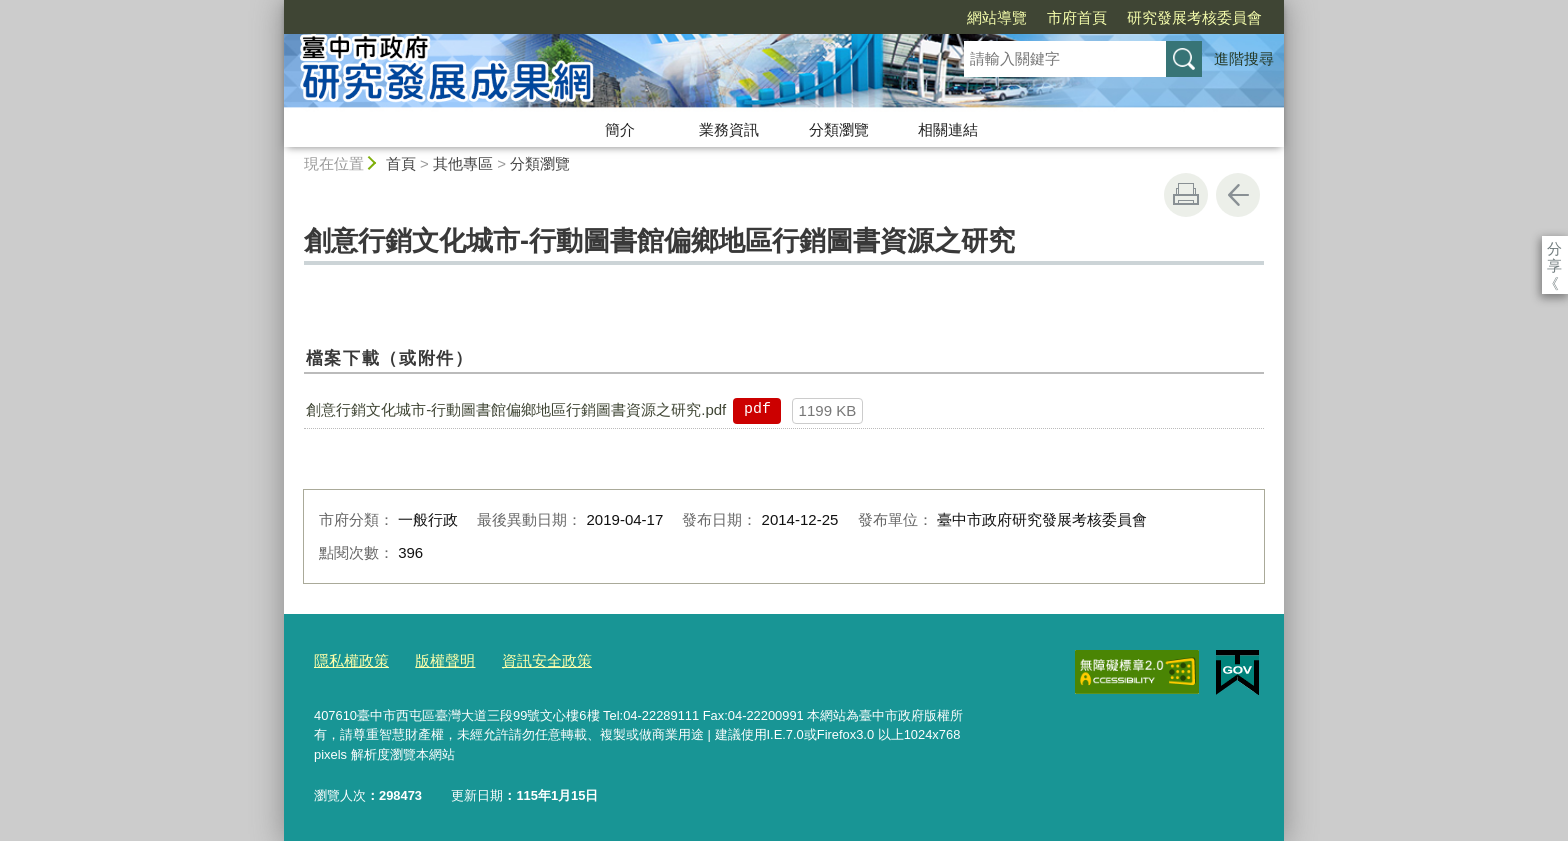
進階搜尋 (1244, 58)
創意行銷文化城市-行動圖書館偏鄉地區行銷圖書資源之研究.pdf (516, 409)
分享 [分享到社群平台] (1554, 248)
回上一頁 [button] (1238, 195)
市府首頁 (962, 17)
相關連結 (948, 129)
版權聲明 (431, 659)
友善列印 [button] (1186, 195)
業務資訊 (729, 129)
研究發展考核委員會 (1079, 17)
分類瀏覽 (839, 129)
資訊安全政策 (523, 659)
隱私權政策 (346, 659)
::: (275, 8)
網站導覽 (882, 17)
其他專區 (463, 163)
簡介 (620, 129)
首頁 (401, 163)
